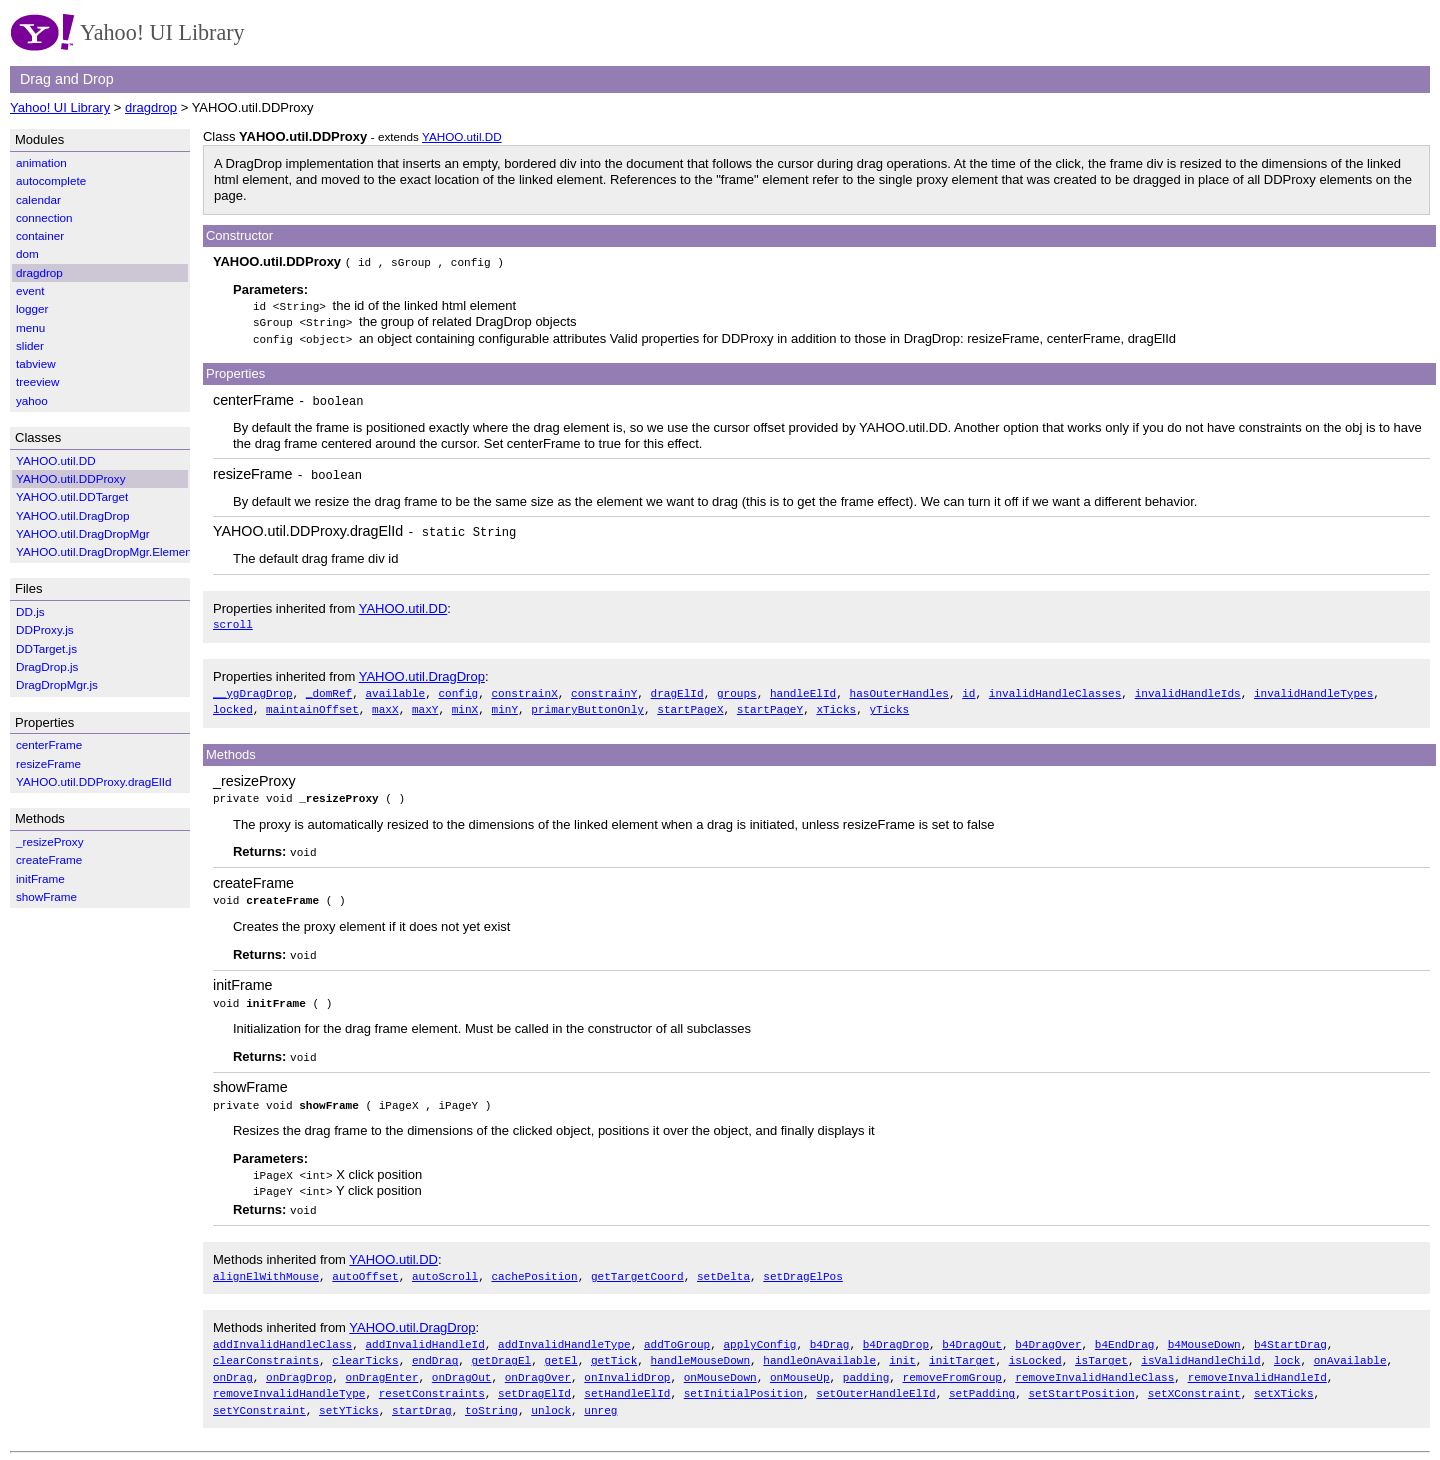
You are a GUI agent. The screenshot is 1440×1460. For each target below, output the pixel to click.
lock (1287, 1347)
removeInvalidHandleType (289, 1378)
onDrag (233, 1363)
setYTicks (349, 1394)
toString (491, 1394)
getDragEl (502, 1347)
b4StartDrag (1290, 1331)
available (395, 688)
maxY (425, 703)
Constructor (239, 235)
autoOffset (365, 1263)
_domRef (329, 688)
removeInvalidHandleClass (1094, 1363)
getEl (560, 1347)
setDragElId (534, 1378)
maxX (385, 703)
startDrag (422, 1394)
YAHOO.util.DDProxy (71, 478)
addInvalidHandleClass (282, 1331)
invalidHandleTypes (1313, 688)
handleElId (803, 688)
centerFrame (253, 398)
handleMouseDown (700, 1347)
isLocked (1035, 1347)
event (30, 290)
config (458, 688)
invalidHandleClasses (1055, 688)
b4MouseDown (1204, 1331)
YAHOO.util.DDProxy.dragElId (308, 528)
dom (27, 253)
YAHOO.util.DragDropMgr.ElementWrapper (128, 551)
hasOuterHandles (898, 688)
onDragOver (538, 1363)
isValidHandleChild (1200, 1347)
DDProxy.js (45, 629)
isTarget (1101, 1347)
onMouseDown (720, 1363)
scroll (233, 620)
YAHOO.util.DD (462, 136)
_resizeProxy (254, 775)
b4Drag (830, 1331)
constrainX (524, 688)
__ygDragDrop (253, 688)
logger (32, 308)
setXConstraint (1194, 1378)
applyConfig (759, 1331)
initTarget (962, 1347)
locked (233, 703)
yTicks (889, 703)
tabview (36, 363)
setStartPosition (1081, 1378)
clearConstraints (266, 1347)
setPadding (982, 1378)
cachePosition (534, 1263)
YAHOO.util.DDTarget (72, 496)
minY (504, 703)
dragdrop (151, 107)
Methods (231, 748)
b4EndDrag (1125, 1331)
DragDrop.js (47, 666)
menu (30, 327)
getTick (614, 1347)
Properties (235, 371)
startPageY (770, 703)
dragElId (677, 688)
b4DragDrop (896, 1331)
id (968, 688)
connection (44, 217)
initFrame (243, 977)
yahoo (32, 400)
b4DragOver (1048, 1331)
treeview (38, 381)
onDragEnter (382, 1363)
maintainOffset (312, 703)
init (902, 1347)
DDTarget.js (46, 648)
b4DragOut (972, 1331)
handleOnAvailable (819, 1347)
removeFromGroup (951, 1363)
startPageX (690, 703)
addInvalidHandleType (564, 1331)
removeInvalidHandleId (1257, 1363)
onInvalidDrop (627, 1363)
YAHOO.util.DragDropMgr (83, 533)
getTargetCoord (637, 1263)
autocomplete (51, 180)
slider (30, 345)
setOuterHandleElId (875, 1378)
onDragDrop (299, 1363)
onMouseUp (800, 1363)
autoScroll (445, 1263)
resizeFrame (252, 471)
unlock (551, 1394)
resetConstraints (432, 1378)
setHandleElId (627, 1378)
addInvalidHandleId (424, 1331)
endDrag (435, 1347)
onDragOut (462, 1363)
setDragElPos (803, 1263)
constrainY (604, 688)
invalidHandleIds (1188, 688)
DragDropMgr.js (57, 684)
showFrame (250, 1078)
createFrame (253, 876)
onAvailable (1350, 1347)
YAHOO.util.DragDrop (422, 672)
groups (737, 688)
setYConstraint (259, 1394)
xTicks (836, 703)
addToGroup (677, 1331)
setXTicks (1284, 1378)
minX (465, 703)
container (40, 235)
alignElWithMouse (266, 1263)
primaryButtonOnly (587, 703)
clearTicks (365, 1347)
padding (866, 1363)
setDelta (723, 1263)
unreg (600, 1394)
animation (41, 162)
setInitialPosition (743, 1378)
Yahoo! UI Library (60, 107)
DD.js (30, 611)
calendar (38, 199)
